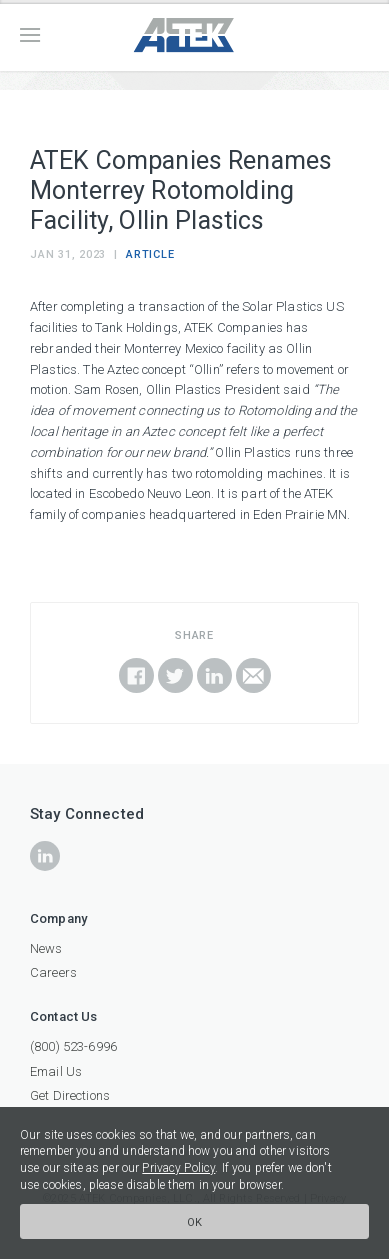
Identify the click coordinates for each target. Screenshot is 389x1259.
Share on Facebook (136, 675)
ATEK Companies (195, 35)
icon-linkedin (45, 856)
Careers (53, 972)
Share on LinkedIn (214, 675)
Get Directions (70, 1095)
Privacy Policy (178, 1168)
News (46, 948)
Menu (30, 35)
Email (253, 675)
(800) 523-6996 (73, 1046)
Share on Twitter (175, 675)
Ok (195, 1222)
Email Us (56, 1071)
